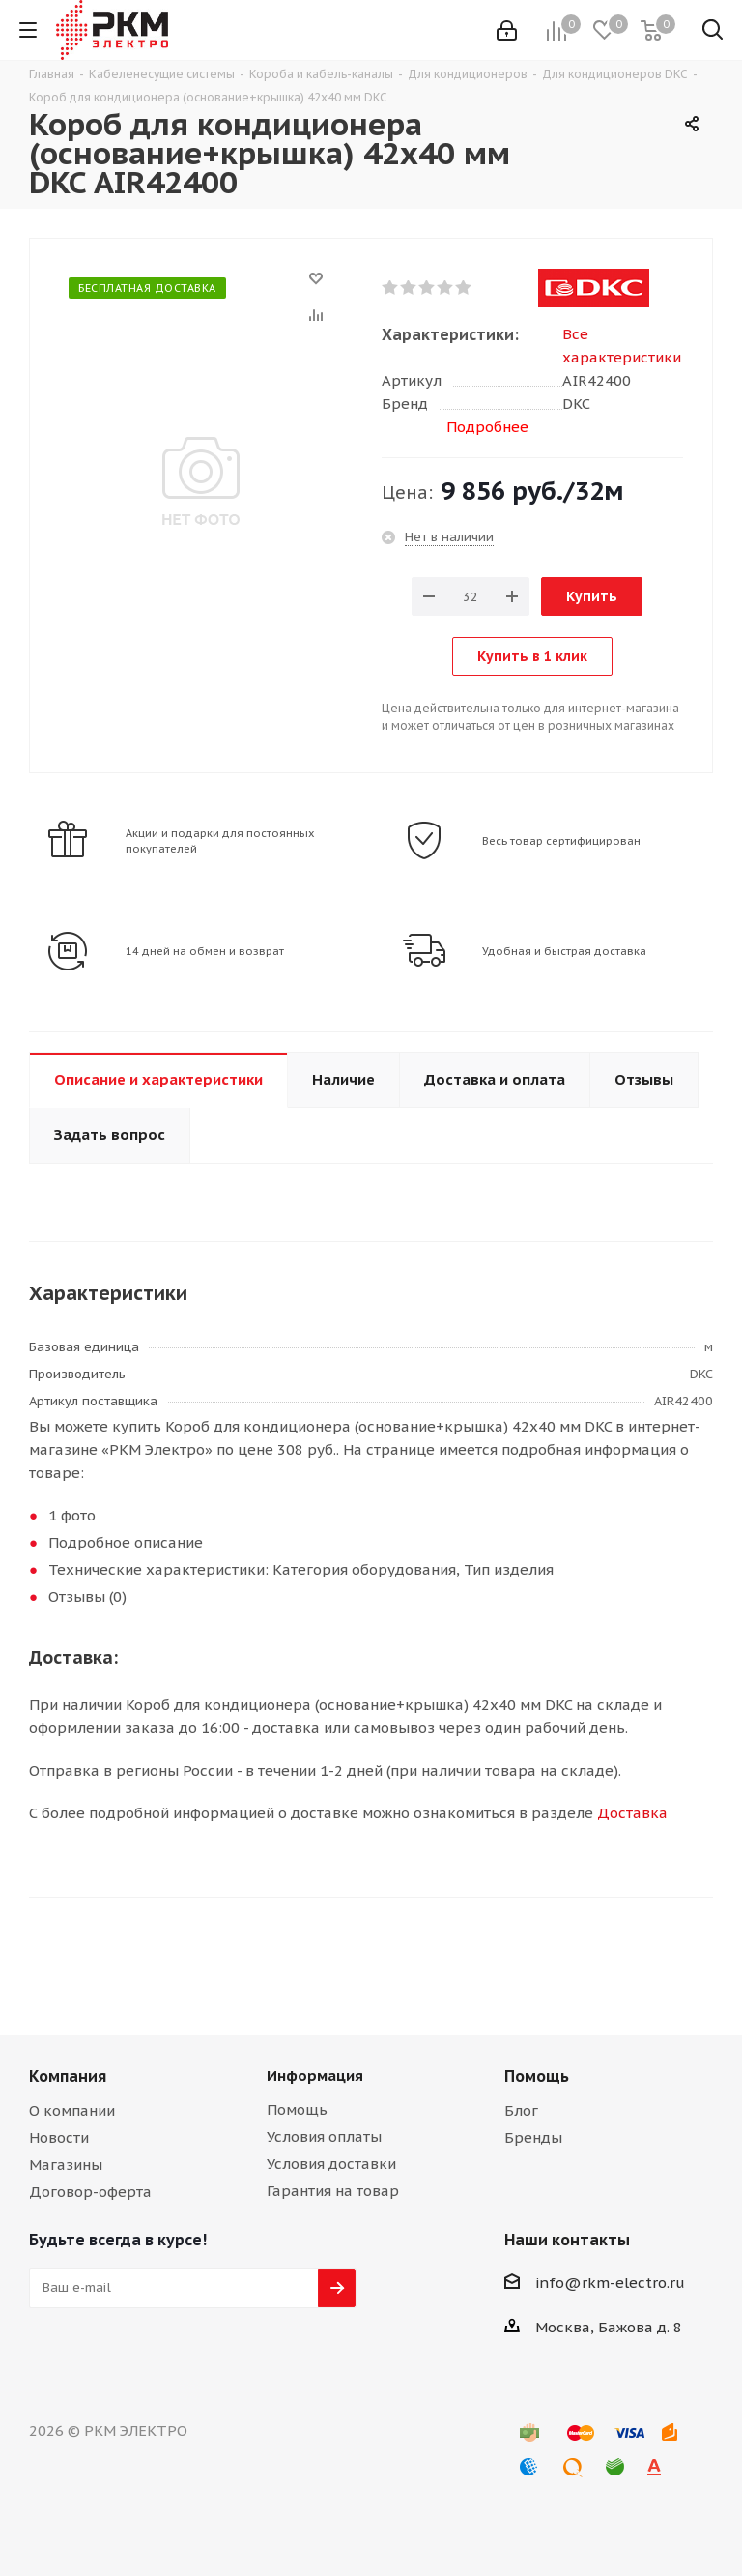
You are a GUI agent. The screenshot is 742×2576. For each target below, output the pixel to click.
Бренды (533, 2137)
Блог (521, 2110)
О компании (72, 2110)
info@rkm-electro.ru (610, 2282)
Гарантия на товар (333, 2191)
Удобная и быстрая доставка (564, 951)
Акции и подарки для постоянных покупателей (220, 840)
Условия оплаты (324, 2136)
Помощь (297, 2109)
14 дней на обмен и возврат (205, 951)
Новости (59, 2137)
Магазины (65, 2165)
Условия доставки (331, 2164)
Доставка (632, 1813)
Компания (67, 2076)
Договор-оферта (90, 2192)
